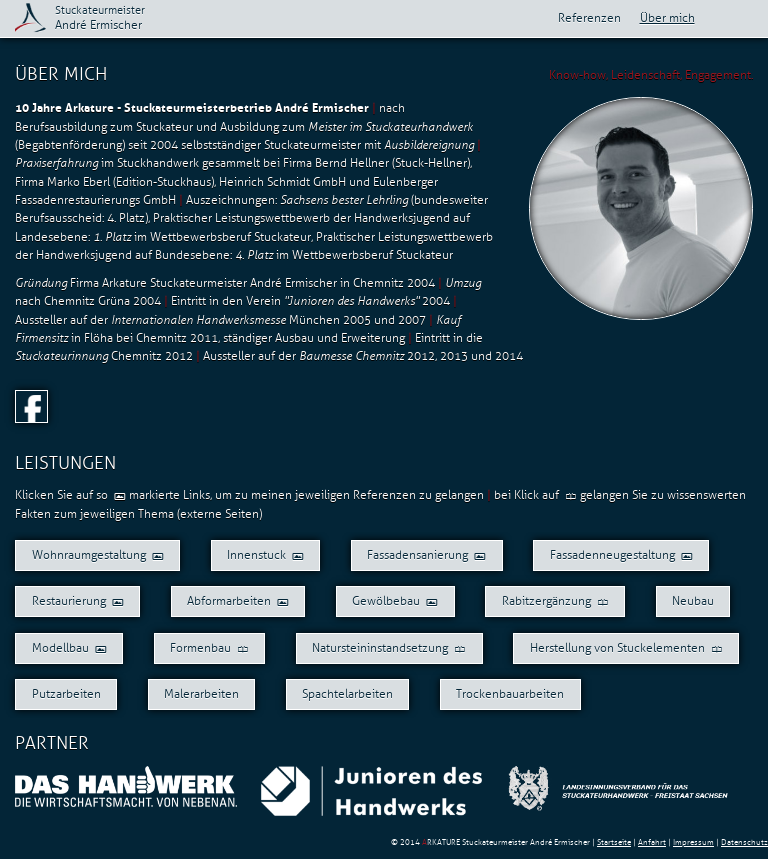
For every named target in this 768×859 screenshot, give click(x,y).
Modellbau (69, 648)
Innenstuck (265, 555)
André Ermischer (100, 18)
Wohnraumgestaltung (98, 555)
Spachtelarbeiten (347, 694)
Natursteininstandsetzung (389, 648)
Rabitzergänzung (555, 601)
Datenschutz (744, 842)
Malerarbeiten (201, 694)
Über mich (667, 18)
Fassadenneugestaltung (621, 555)
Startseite (614, 842)
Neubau (693, 601)
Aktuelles (749, 18)
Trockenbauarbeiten (510, 694)
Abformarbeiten (238, 601)
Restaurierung (78, 601)
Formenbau (209, 648)
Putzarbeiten (66, 694)
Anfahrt (652, 842)
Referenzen (589, 18)
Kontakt (719, 18)
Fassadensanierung (426, 555)
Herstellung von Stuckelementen (626, 648)
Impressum (693, 842)
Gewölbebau (395, 601)
